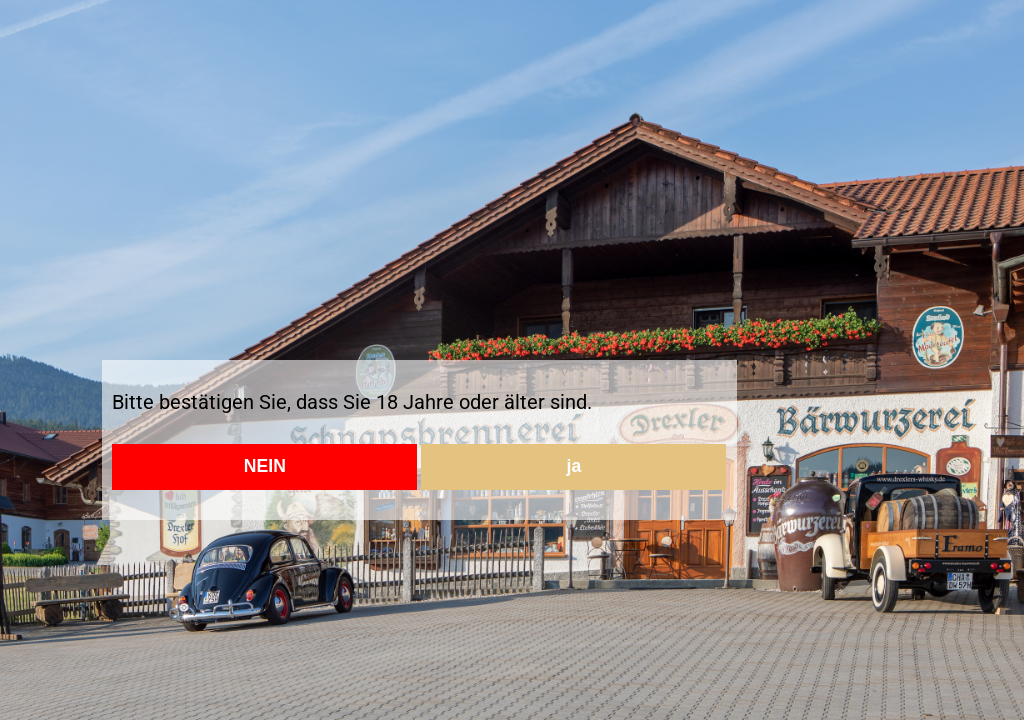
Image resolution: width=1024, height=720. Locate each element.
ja (574, 466)
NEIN (265, 466)
